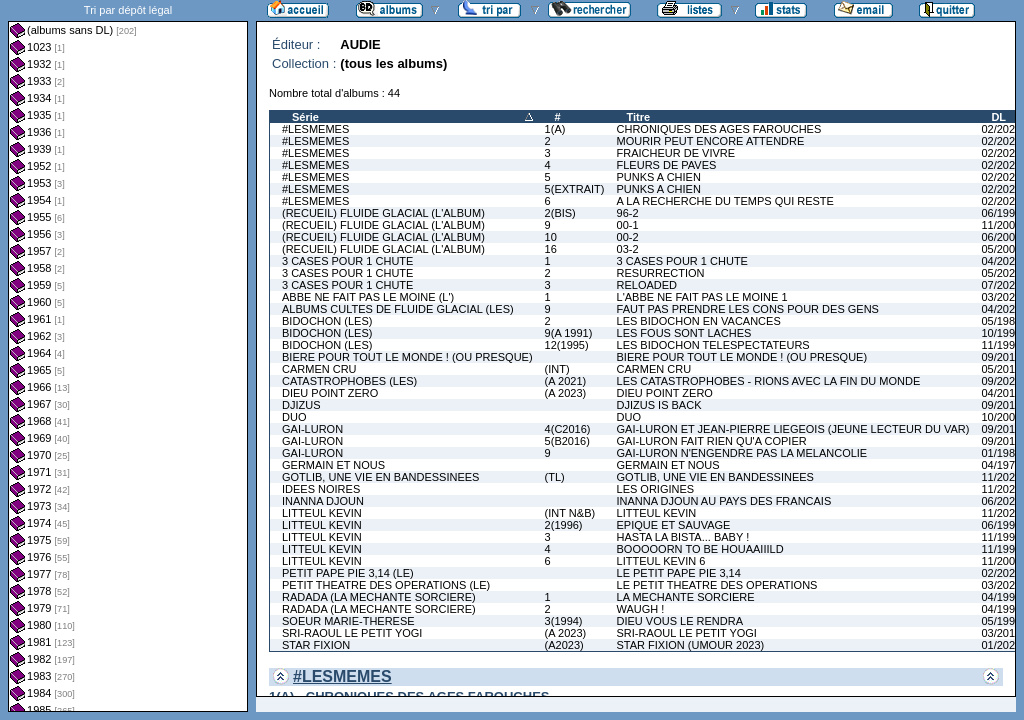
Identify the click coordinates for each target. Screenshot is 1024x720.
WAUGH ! (641, 609)
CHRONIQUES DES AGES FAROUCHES (719, 129)
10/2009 (1001, 417)
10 (551, 237)
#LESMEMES (315, 129)
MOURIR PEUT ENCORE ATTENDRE (711, 141)
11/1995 (1001, 537)
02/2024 (1001, 165)
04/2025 (1001, 309)
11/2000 (1001, 225)
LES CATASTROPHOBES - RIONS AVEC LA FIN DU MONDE (769, 381)
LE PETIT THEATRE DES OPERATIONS (717, 585)
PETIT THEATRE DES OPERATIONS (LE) (386, 585)
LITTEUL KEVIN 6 (661, 561)
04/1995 (1001, 609)
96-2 (628, 213)
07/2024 (1001, 285)
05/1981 (1001, 321)
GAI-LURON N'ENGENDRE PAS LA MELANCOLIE (742, 453)
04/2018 (1001, 393)
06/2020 (1001, 501)
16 (551, 249)
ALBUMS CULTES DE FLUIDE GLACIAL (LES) (398, 309)
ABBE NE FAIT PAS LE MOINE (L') (368, 297)
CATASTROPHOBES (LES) (349, 381)
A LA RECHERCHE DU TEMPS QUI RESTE (725, 201)
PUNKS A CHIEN (659, 177)
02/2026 (1001, 201)
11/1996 (1001, 549)
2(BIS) (560, 213)
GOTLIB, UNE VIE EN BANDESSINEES (380, 477)
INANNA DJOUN (323, 501)
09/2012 (1001, 405)
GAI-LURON (312, 429)
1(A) (555, 129)
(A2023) (564, 645)
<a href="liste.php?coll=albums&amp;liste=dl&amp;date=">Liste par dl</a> (128, 356)
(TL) (555, 477)
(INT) (557, 369)
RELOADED (647, 285)
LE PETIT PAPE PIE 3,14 (679, 573)
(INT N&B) (570, 513)
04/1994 (1001, 597)
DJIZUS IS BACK (659, 405)
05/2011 (1001, 369)
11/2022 (1001, 513)
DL (998, 117)
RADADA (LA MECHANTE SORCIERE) (379, 597)
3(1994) (564, 621)
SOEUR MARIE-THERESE (348, 621)
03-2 (628, 249)
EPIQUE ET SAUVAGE (674, 525)
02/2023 (1001, 153)
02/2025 (1001, 177)
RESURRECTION (661, 273)
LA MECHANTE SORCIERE (686, 597)
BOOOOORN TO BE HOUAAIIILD (700, 549)
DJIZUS (301, 405)
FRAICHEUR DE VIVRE (676, 153)
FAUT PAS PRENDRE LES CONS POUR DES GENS (748, 309)
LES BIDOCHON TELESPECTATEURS (713, 345)
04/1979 (1001, 465)
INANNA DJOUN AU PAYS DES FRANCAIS (724, 501)
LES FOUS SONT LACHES (684, 333)
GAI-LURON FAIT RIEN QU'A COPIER (712, 441)
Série (305, 117)
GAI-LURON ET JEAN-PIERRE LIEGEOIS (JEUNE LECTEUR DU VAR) (793, 429)
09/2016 (1001, 357)
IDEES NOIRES (321, 489)
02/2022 (1001, 129)
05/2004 (1001, 249)
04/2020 (1001, 261)
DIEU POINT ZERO (330, 393)
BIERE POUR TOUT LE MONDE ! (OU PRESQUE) (407, 357)
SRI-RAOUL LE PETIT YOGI (352, 633)
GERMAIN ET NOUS (333, 465)
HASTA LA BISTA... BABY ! (683, 537)
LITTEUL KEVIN (322, 513)
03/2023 (1001, 297)
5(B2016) (567, 441)
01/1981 (1001, 453)
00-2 (628, 237)
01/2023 (1001, 645)
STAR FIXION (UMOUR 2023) (691, 645)
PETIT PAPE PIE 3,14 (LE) (348, 573)
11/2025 (1001, 477)
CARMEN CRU (319, 369)
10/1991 (1001, 333)
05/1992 (1001, 621)
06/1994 (1001, 525)
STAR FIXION (316, 645)
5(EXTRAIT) (575, 189)
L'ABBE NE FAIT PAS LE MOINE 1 (702, 297)
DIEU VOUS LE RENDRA (680, 621)
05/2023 (1001, 273)
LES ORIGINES (656, 489)
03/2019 (1001, 633)
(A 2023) (566, 393)
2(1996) (564, 525)
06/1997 (1001, 213)
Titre (639, 117)
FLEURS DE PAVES (667, 165)
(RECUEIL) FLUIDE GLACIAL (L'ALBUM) (383, 213)
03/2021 (1001, 585)
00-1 (628, 225)
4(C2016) (568, 429)
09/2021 (1001, 381)
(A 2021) (566, 381)
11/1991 (1001, 345)
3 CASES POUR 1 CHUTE (347, 261)
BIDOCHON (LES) (327, 321)
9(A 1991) (569, 333)
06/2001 (1001, 237)
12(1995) (567, 345)
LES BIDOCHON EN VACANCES (699, 321)
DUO (294, 417)
